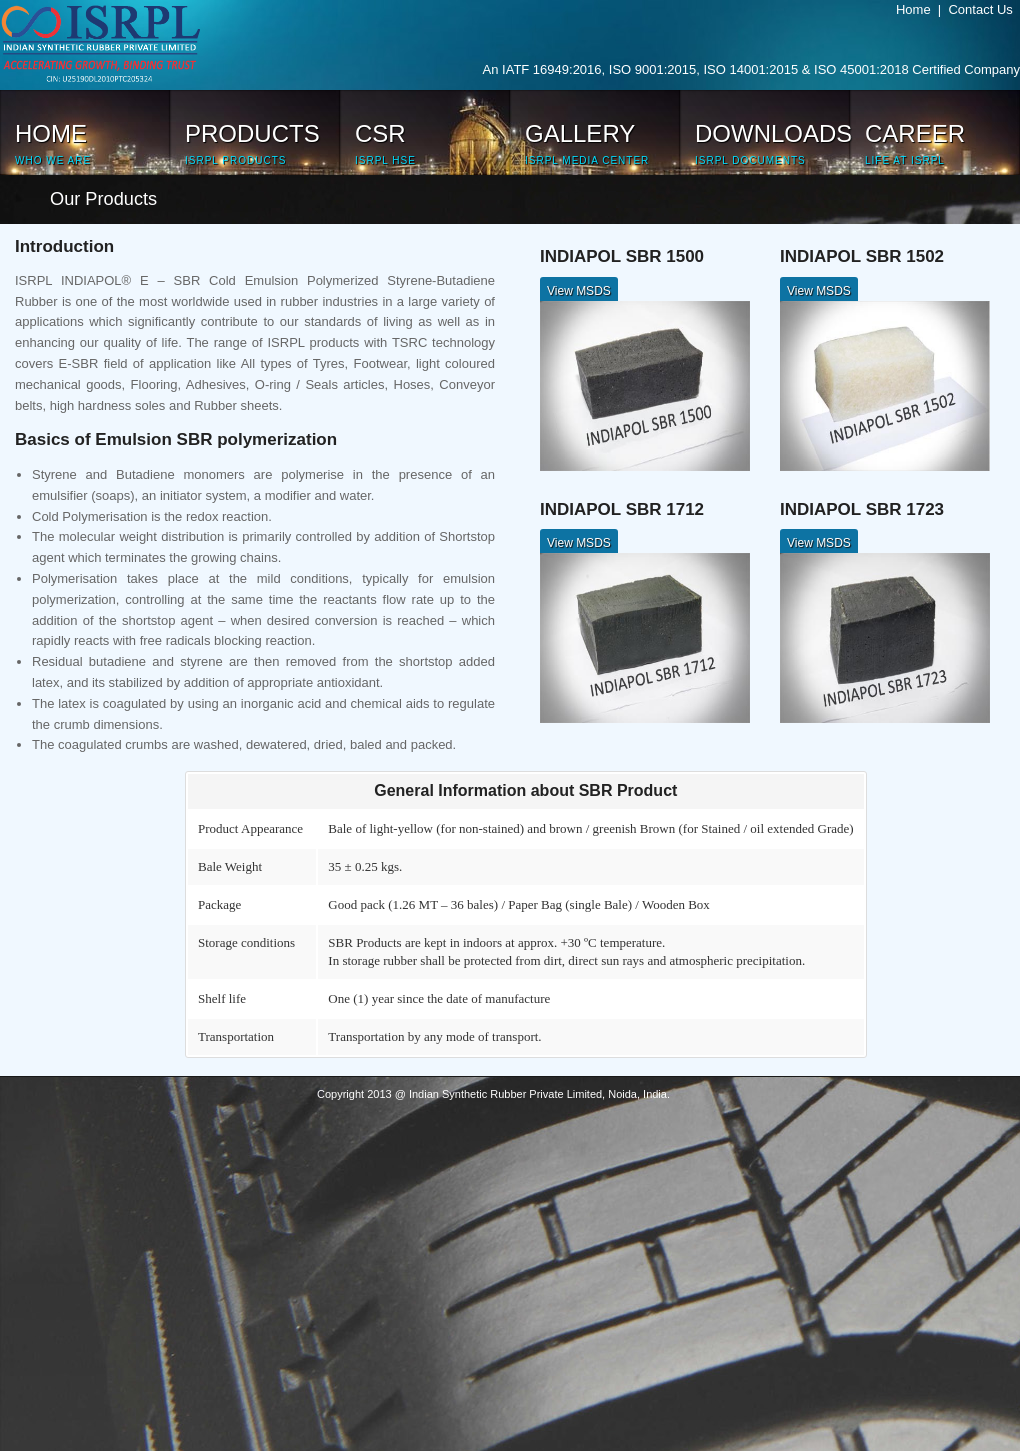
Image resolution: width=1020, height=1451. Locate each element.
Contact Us (984, 9)
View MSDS (579, 291)
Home (917, 9)
